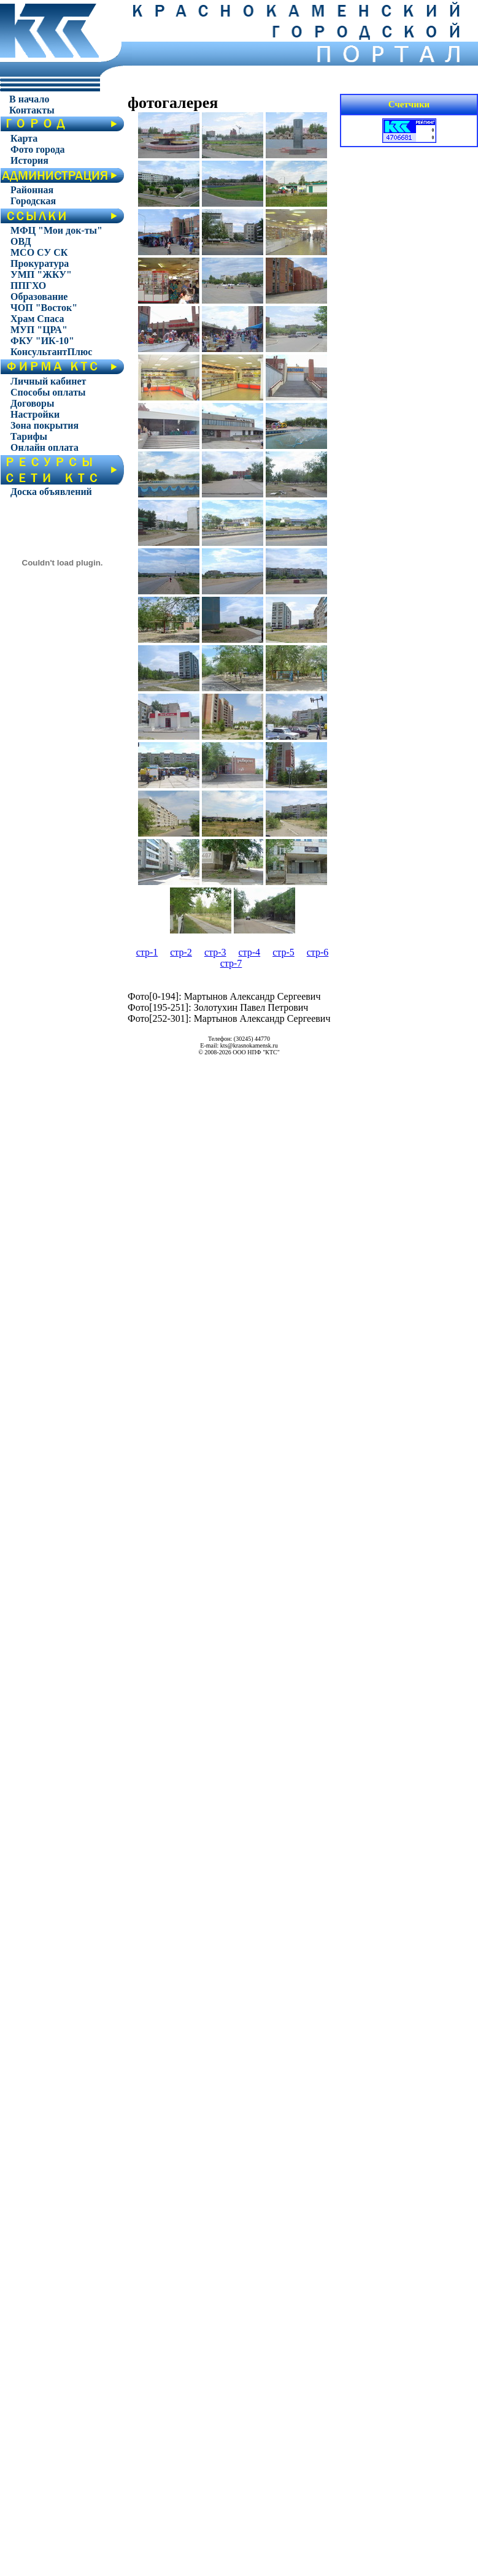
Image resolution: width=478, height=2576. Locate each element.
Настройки (35, 414)
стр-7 (231, 963)
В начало (29, 99)
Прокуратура (39, 263)
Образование (38, 296)
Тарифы (28, 436)
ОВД (20, 241)
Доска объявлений (51, 491)
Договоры (32, 403)
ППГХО (28, 285)
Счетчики (409, 104)
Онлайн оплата (44, 447)
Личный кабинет (48, 381)
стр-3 (215, 952)
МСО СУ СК (38, 252)
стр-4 (250, 952)
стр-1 (147, 952)
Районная (31, 190)
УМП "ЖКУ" (41, 274)
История (29, 160)
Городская (33, 201)
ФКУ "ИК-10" (42, 340)
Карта (23, 138)
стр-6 (318, 952)
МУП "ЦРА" (38, 329)
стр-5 (283, 952)
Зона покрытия (44, 425)
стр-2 (181, 952)
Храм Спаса (37, 318)
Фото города (37, 149)
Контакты (32, 110)
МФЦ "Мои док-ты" (56, 230)
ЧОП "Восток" (43, 307)
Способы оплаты (48, 392)
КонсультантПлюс (51, 352)
